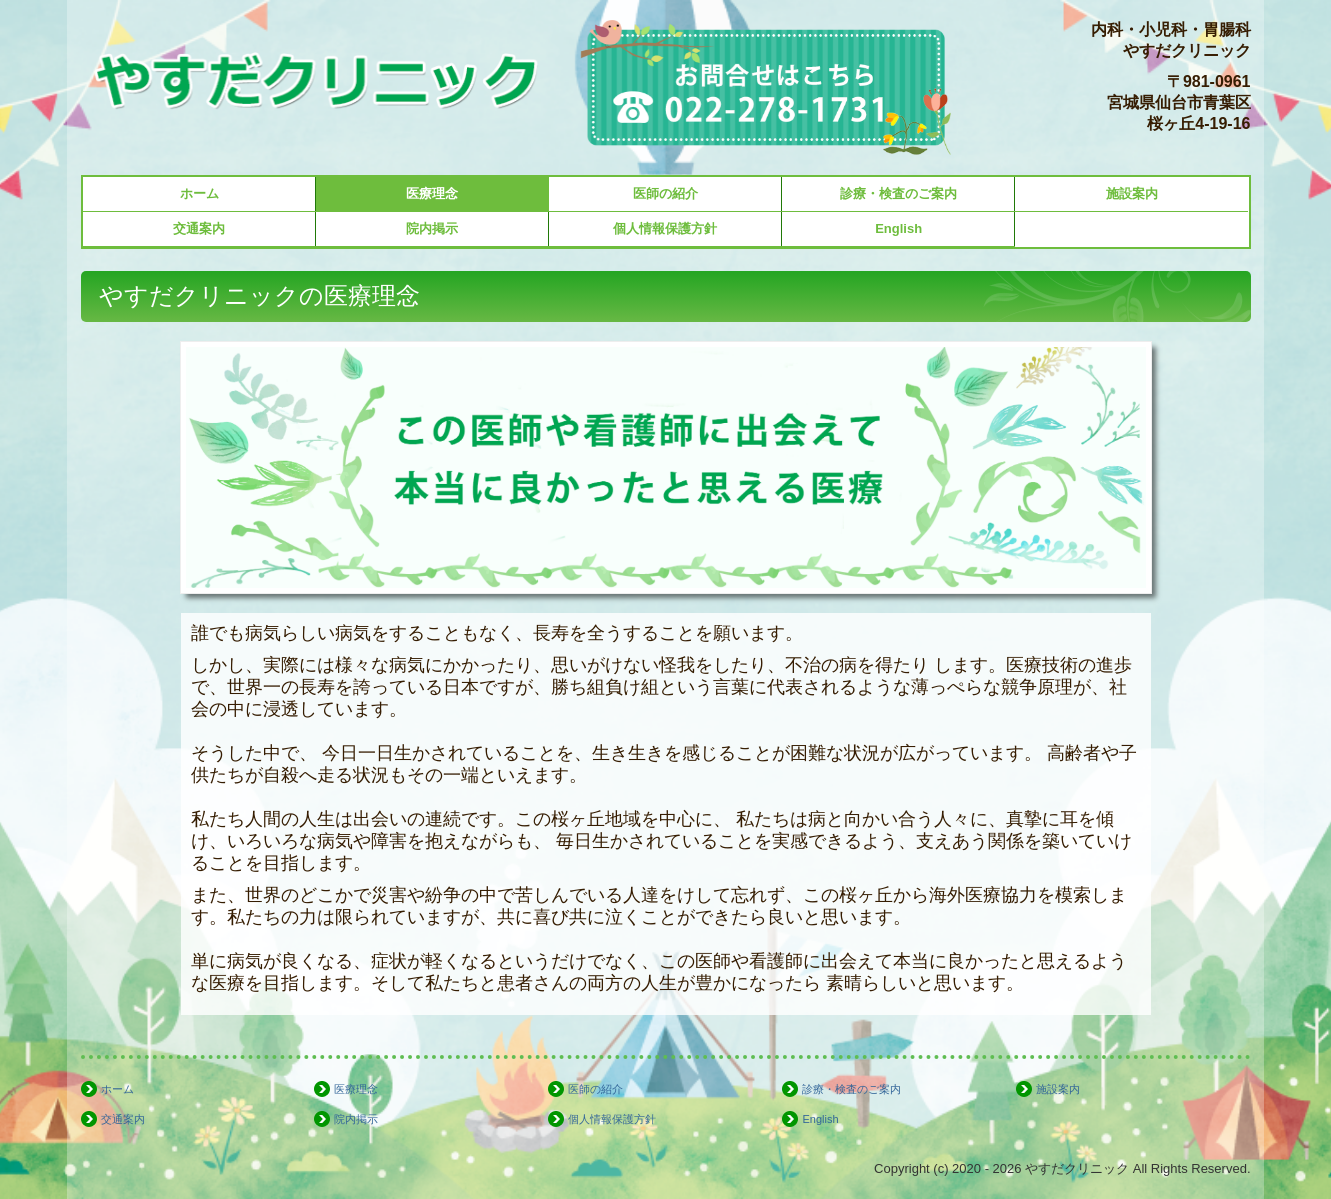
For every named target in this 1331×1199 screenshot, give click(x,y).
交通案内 (199, 228)
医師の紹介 (665, 193)
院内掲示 (432, 228)
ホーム (199, 193)
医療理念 (432, 193)
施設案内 (1132, 193)
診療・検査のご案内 (898, 193)
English (898, 228)
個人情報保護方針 (665, 228)
